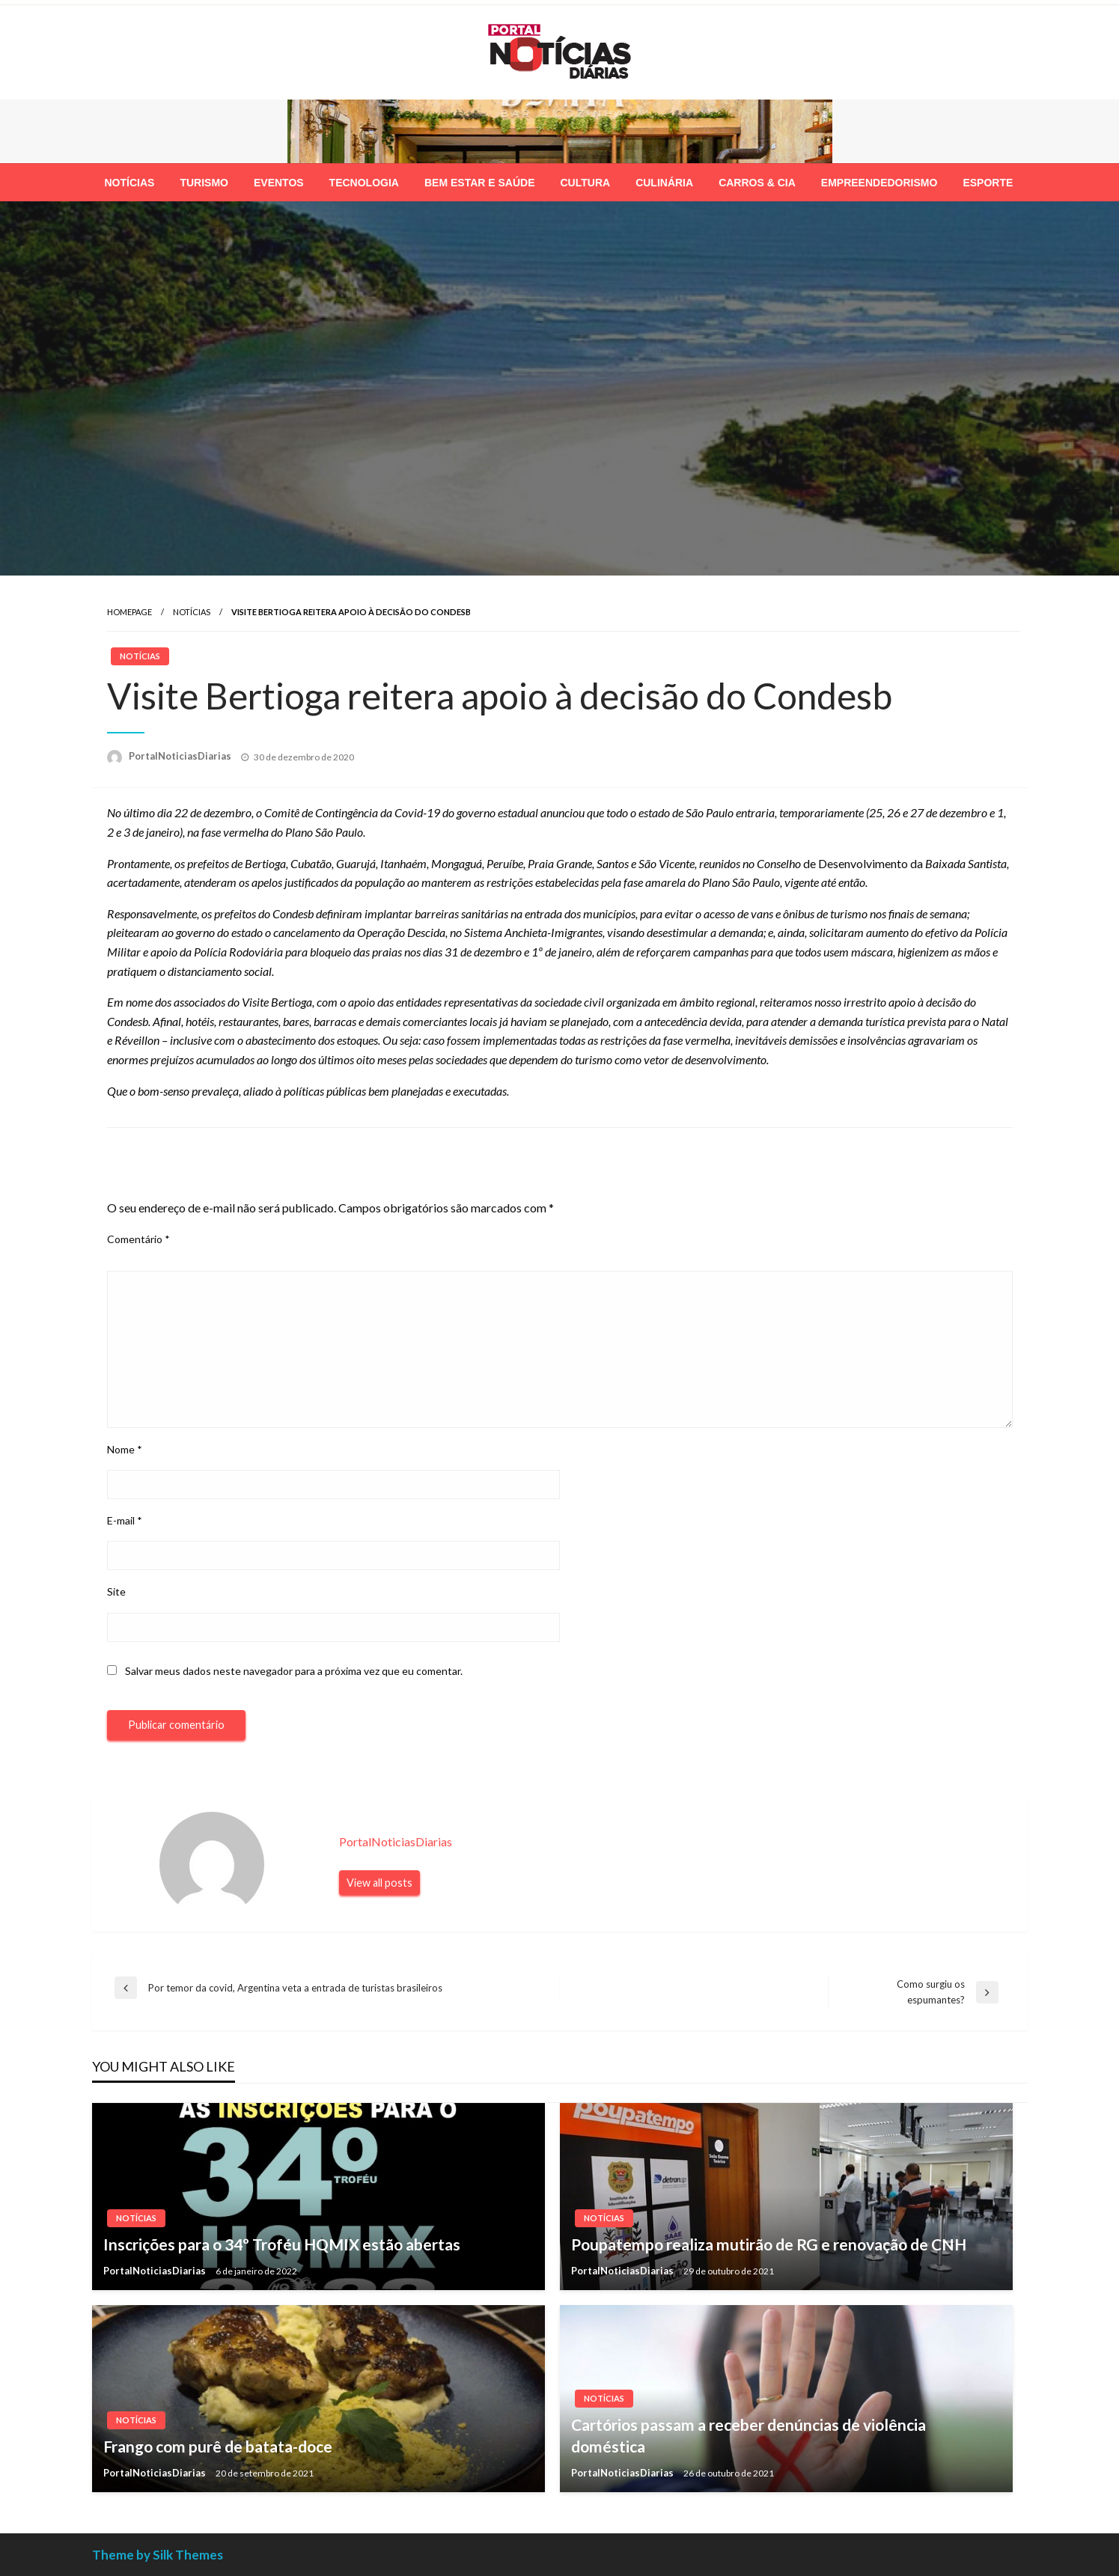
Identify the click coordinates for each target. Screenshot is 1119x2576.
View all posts (379, 1882)
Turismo (204, 183)
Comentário (138, 1239)
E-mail (124, 1520)
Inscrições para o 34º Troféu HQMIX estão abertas (281, 2244)
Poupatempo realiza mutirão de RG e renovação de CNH (768, 2244)
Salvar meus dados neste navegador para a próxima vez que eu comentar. (294, 1670)
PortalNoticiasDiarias (181, 756)
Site (116, 1591)
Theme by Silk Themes (157, 2555)
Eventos (279, 183)
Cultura (586, 183)
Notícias (130, 183)
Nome (124, 1449)
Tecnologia (364, 183)
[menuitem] (130, 182)
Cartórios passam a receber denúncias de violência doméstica (748, 2435)
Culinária (664, 183)
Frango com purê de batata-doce (217, 2446)
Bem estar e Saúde (479, 183)
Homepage (129, 612)
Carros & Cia (757, 183)
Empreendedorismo (879, 183)
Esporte (988, 183)
